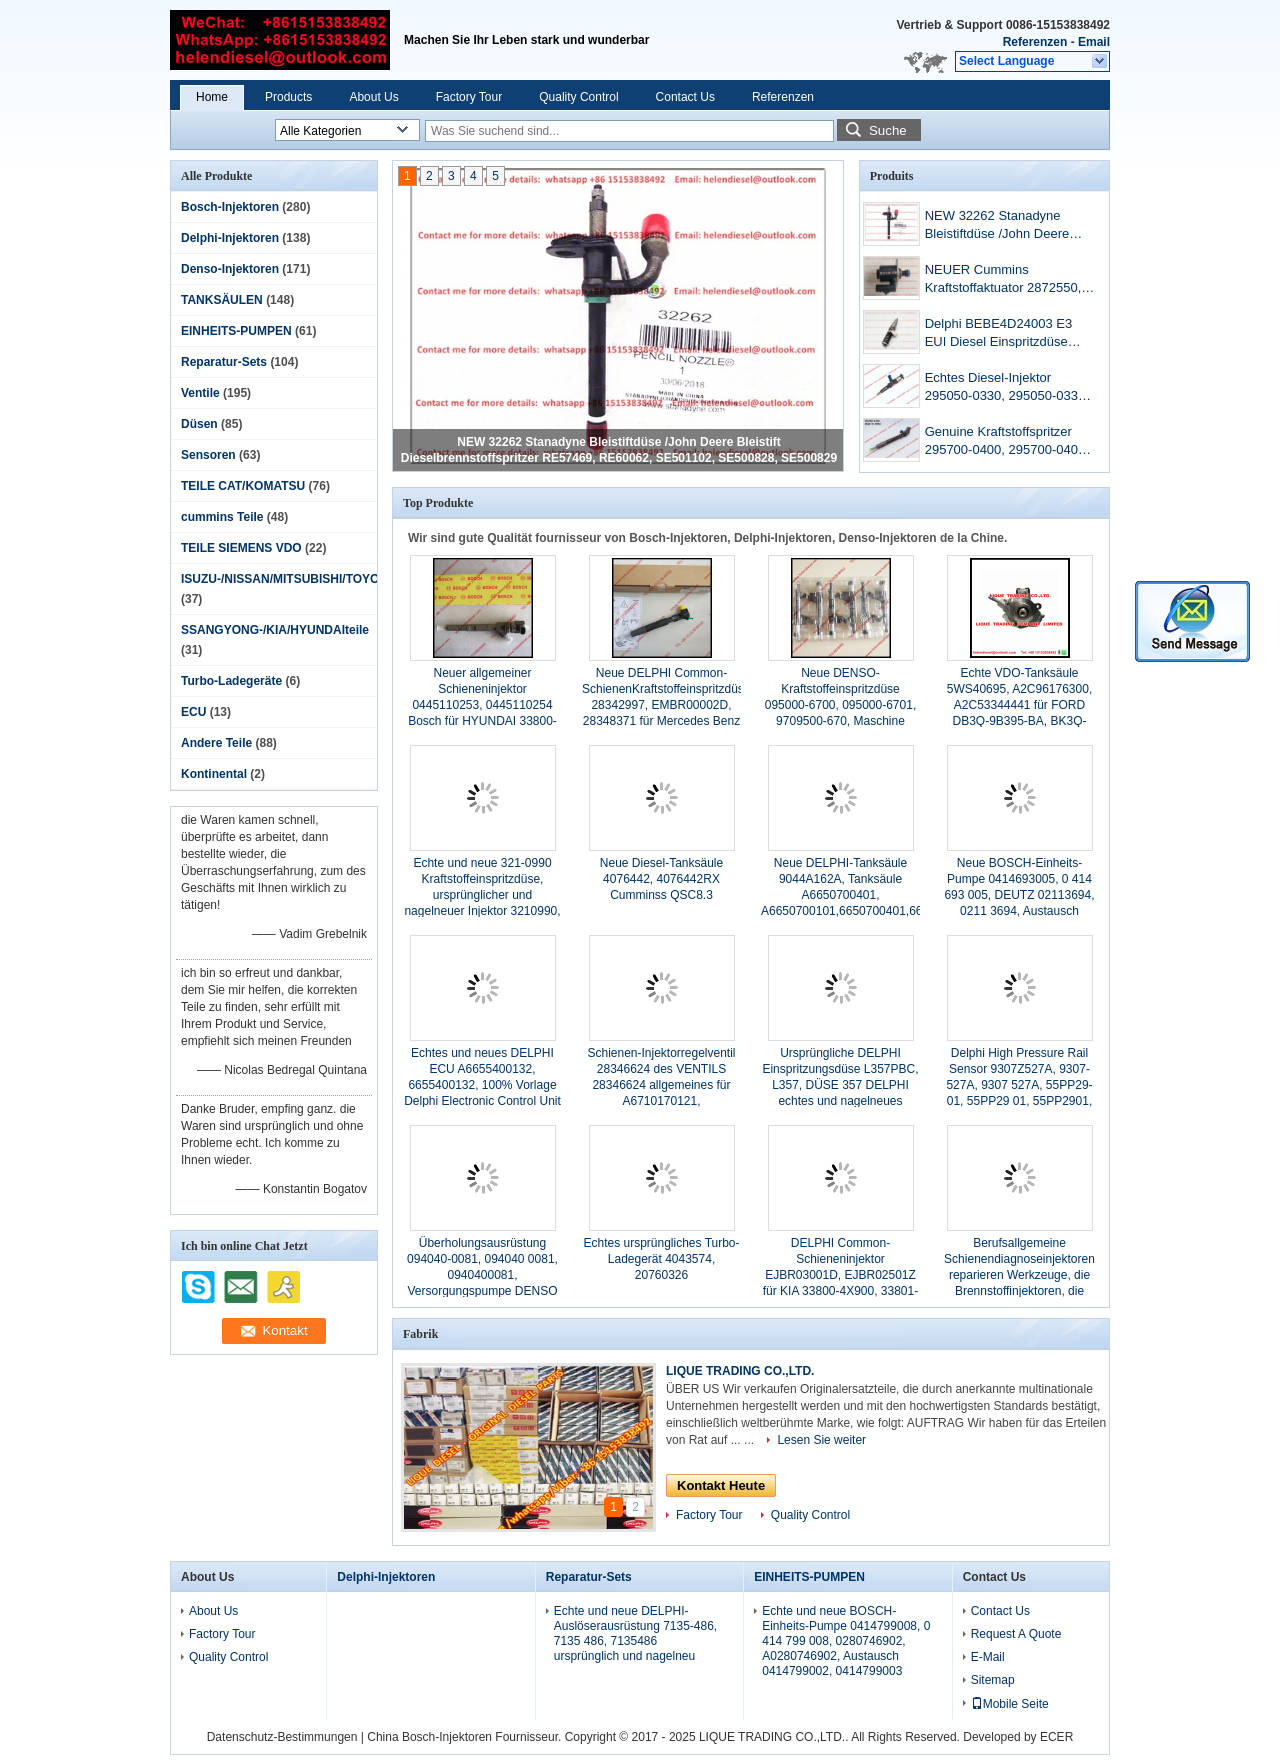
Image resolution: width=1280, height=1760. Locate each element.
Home (212, 97)
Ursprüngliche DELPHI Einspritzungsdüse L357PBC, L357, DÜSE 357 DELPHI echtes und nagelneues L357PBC (840, 1085)
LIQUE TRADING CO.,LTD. (740, 1371)
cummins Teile (222, 517)
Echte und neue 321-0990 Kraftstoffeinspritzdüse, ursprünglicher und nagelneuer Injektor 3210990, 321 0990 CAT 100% (482, 895)
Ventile (200, 393)
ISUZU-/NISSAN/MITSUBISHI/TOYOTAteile (300, 579)
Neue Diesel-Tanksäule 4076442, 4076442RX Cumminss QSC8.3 (661, 879)
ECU (193, 712)
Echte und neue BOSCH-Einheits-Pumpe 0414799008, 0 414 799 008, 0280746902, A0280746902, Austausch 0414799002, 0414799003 (846, 1641)
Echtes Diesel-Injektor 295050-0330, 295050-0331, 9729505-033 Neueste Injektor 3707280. (1007, 388)
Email (1094, 42)
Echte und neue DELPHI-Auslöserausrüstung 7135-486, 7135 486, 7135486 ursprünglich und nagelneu (635, 1633)
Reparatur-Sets (224, 362)
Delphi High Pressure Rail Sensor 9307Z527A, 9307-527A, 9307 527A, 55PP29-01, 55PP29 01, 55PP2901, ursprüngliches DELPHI (1019, 1085)
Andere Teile (216, 743)
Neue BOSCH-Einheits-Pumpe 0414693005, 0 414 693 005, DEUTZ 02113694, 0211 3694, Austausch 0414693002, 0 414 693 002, (1019, 895)
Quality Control (578, 97)
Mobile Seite (1010, 1704)
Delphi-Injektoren (230, 238)
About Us (373, 97)
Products (288, 97)
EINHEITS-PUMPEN (236, 331)
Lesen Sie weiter (821, 1440)
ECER (1056, 1737)
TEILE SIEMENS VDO (241, 548)
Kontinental (214, 774)
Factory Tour (469, 97)
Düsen (199, 424)
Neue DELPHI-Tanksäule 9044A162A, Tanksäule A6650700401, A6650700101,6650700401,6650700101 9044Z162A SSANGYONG (868, 895)
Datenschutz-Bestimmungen (282, 1737)
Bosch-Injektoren (230, 207)
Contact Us (685, 97)
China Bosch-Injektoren (429, 1737)
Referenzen (1035, 42)
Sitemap (993, 1680)
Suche (888, 130)
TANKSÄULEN (222, 300)
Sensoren (208, 455)
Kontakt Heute (721, 1485)
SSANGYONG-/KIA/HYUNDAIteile (275, 630)
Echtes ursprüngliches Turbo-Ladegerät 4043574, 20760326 (661, 1259)
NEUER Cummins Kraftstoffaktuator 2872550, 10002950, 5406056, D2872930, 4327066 (1003, 280)
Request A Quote (1016, 1634)
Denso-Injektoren (230, 269)
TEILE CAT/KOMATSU (243, 486)
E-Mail (988, 1657)
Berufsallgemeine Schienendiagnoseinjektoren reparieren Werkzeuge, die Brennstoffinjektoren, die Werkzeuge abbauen (1019, 1275)
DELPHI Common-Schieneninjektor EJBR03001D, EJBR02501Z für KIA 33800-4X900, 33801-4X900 (840, 1275)
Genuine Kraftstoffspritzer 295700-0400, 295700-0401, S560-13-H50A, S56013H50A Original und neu (1010, 442)
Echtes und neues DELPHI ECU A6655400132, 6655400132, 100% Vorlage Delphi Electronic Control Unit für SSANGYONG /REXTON (482, 1085)
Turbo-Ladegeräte (231, 681)
